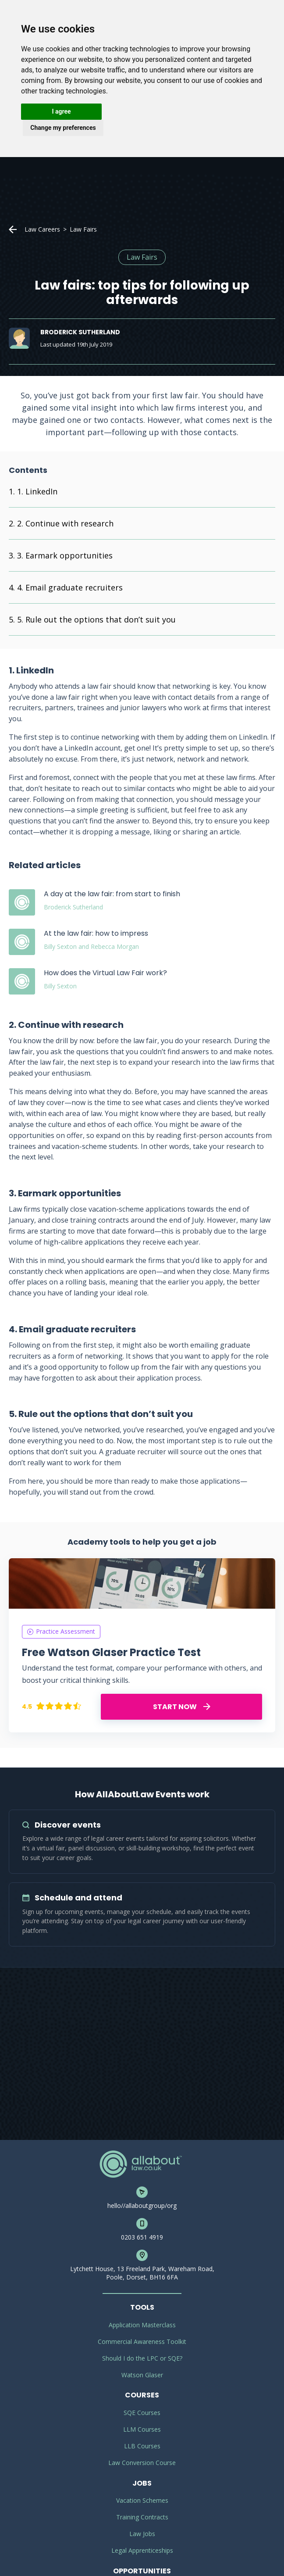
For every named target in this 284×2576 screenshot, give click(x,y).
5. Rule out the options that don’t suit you (96, 619)
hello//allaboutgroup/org (142, 2205)
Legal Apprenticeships (142, 2550)
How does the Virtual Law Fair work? (105, 973)
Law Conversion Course (142, 2462)
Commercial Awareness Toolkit (142, 2341)
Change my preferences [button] (63, 127)
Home (12, 229)
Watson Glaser (142, 2375)
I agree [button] (61, 111)
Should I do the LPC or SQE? (142, 2358)
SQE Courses (142, 2412)
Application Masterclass (142, 2325)
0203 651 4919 (142, 2237)
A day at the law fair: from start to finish (112, 894)
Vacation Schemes (142, 2500)
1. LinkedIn (37, 491)
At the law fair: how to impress (96, 933)
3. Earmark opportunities (65, 555)
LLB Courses (142, 2446)
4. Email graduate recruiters (70, 587)
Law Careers (42, 229)
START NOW (181, 1707)
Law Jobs (142, 2533)
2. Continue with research (65, 523)
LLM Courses (142, 2429)
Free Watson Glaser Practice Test (111, 1652)
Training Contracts (142, 2517)
